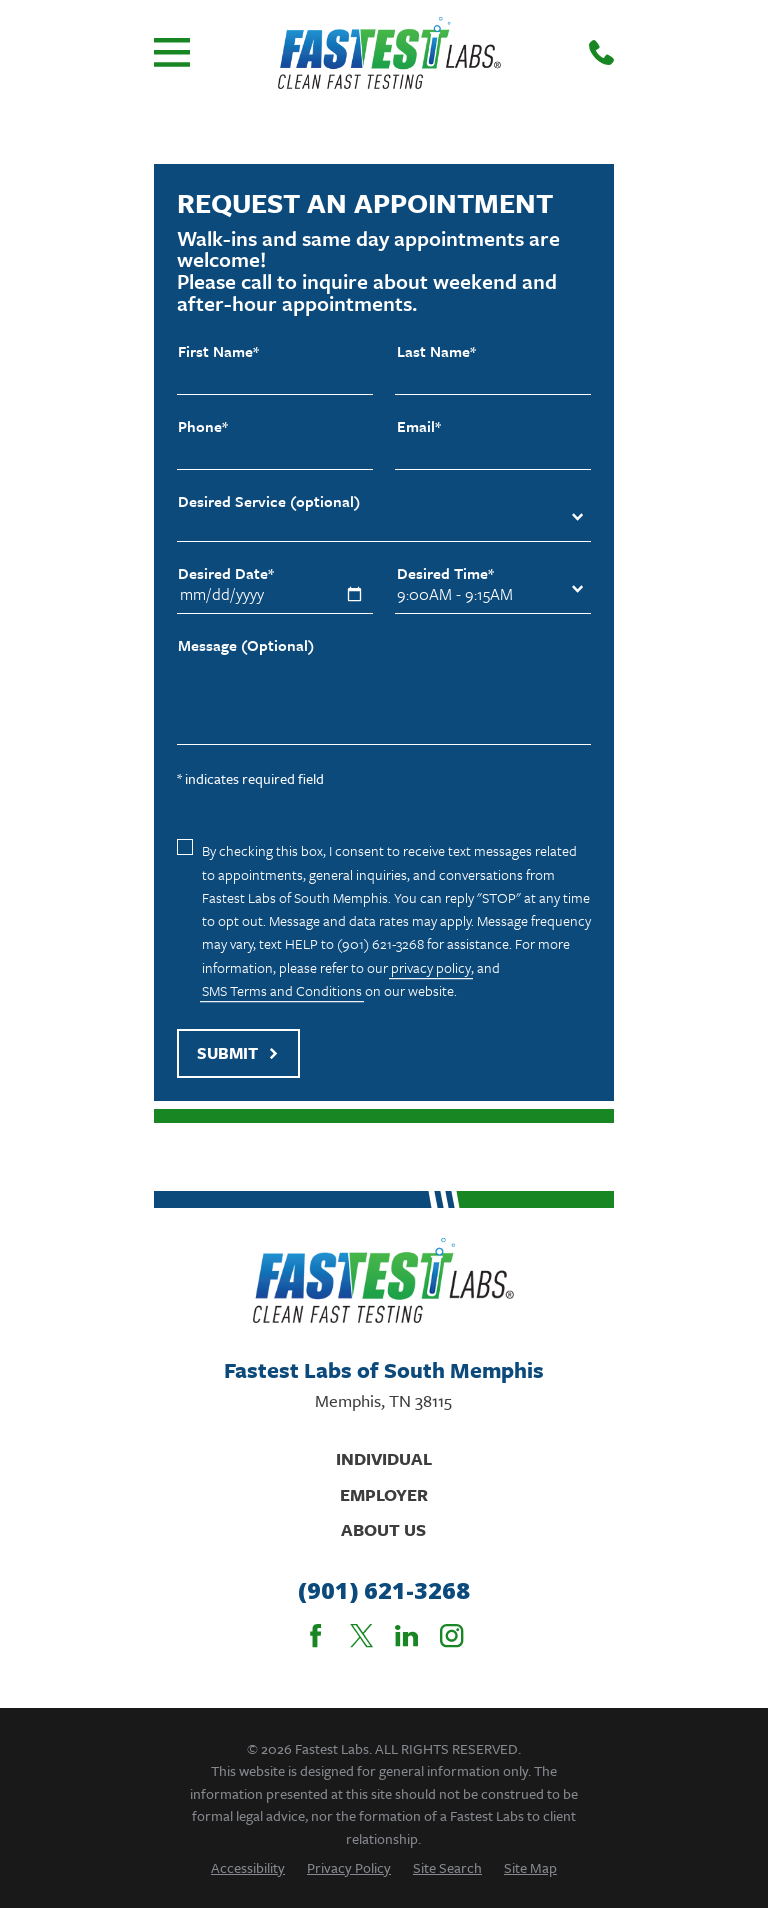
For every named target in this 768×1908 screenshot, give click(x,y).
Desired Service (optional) (269, 501)
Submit (238, 1053)
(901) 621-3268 (384, 1590)
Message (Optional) (246, 645)
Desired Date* (226, 573)
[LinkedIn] (406, 1635)
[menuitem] (248, 1867)
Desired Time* (445, 573)
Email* (419, 426)
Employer (384, 1494)
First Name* (218, 351)
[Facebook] (315, 1635)
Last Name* (436, 351)
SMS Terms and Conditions (282, 990)
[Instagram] (451, 1635)
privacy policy (431, 967)
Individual (384, 1458)
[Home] (389, 53)
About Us (383, 1529)
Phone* (203, 426)
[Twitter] (361, 1635)
